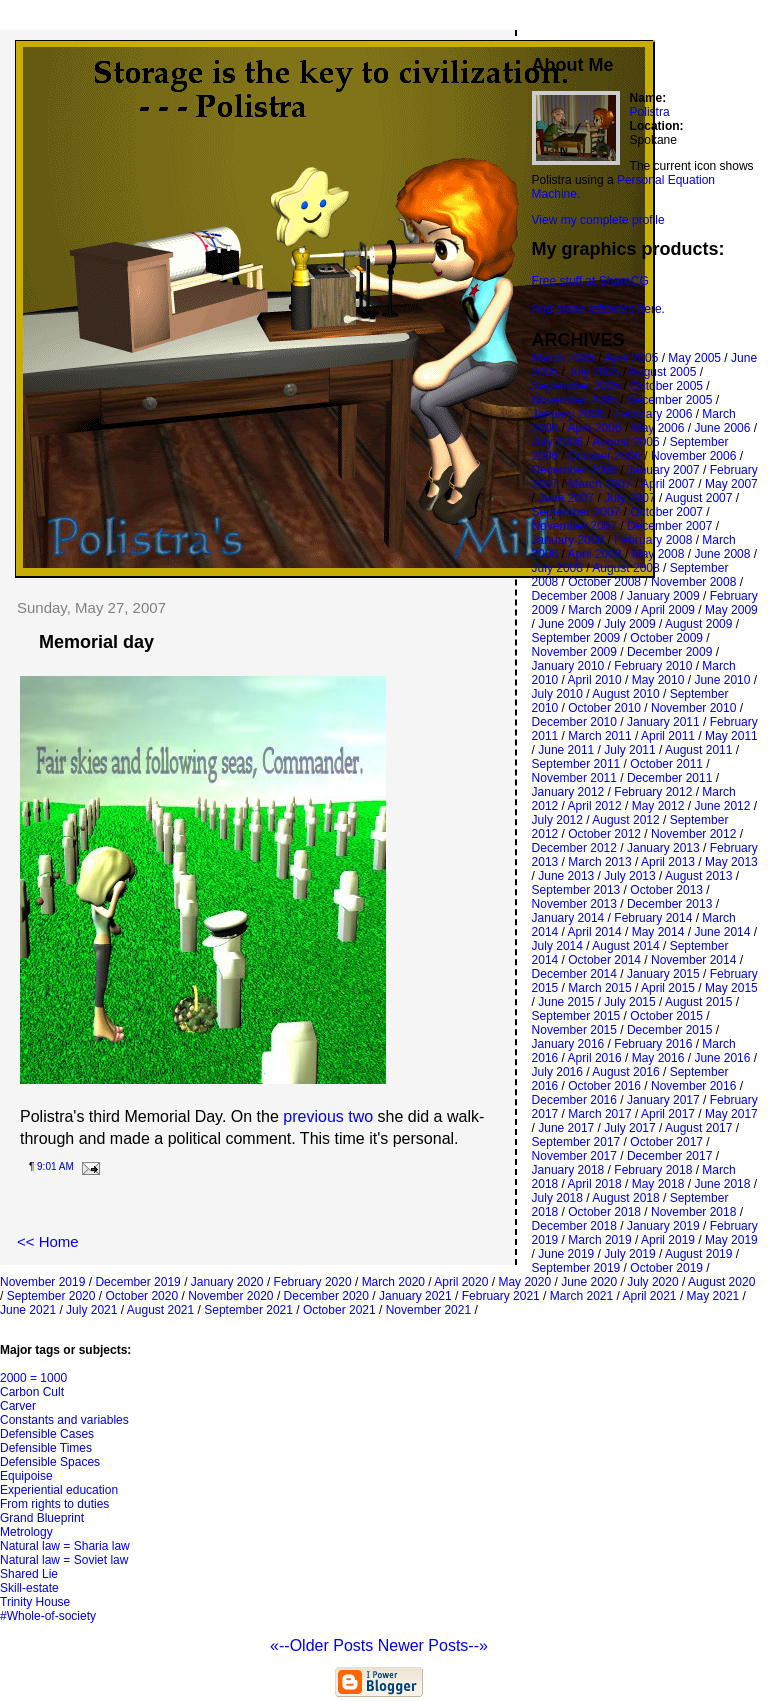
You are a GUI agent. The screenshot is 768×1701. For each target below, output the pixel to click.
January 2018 (568, 1170)
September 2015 (576, 1016)
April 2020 (461, 1282)
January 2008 (568, 540)
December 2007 (669, 526)
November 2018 (693, 1212)
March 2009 (599, 610)
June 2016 (722, 1058)
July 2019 (629, 1254)
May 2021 (713, 1296)
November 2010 (693, 708)
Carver (18, 1406)
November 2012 (693, 834)
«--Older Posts (324, 1645)
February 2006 (653, 414)
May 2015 (731, 988)
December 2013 (669, 904)
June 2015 (566, 1002)
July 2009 (629, 624)
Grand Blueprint (42, 1518)
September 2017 (576, 1142)
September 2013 (576, 890)
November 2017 (574, 1156)
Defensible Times (46, 1448)
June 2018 (722, 1184)
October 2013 (666, 890)
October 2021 (339, 1310)
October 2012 (604, 834)
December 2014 (574, 974)
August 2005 (662, 372)
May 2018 (658, 1184)
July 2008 (557, 568)
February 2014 (653, 918)
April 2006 (595, 428)
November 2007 (574, 526)
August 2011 (698, 750)
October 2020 (141, 1296)
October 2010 (604, 708)
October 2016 (604, 1086)
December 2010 (574, 722)
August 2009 (698, 624)
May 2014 (658, 932)
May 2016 (658, 1058)
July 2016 (557, 1072)
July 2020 (652, 1282)
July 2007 (629, 498)
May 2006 (658, 428)
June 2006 (722, 428)
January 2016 (568, 1044)
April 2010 (595, 680)
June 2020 (589, 1282)
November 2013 (574, 904)
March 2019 (599, 1240)
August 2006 (625, 442)
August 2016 (625, 1072)
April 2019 (668, 1240)
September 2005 (576, 386)
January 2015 (663, 974)
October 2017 (666, 1142)
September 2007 (576, 512)
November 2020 (230, 1296)
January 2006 (568, 414)
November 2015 (574, 1030)
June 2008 (722, 554)
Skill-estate (29, 1588)
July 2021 (91, 1310)
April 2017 (668, 1114)
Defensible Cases (47, 1434)
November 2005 (574, 400)
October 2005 (666, 386)
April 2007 (668, 484)
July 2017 (629, 1128)
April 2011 (668, 736)
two (358, 1116)
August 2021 (160, 1310)
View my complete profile (598, 220)
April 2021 (650, 1296)
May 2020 (524, 1282)
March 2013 (599, 862)
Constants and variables (64, 1420)
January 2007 (663, 470)
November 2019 (42, 1282)
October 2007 (666, 512)
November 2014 (693, 960)
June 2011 (566, 750)
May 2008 (658, 554)
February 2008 (653, 540)
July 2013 (629, 876)
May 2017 (731, 1114)
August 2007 (698, 498)
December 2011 (669, 778)
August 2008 (625, 568)
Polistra (650, 112)
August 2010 (625, 694)
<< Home (48, 1241)
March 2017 (599, 1114)
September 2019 (576, 1268)
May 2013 (731, 862)
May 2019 (731, 1240)
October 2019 (666, 1268)
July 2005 (593, 372)
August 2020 (721, 1282)
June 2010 (722, 680)
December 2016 (574, 1100)
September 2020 (51, 1296)
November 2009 (574, 652)
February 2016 (653, 1044)
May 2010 (658, 680)
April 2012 (595, 806)
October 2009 (666, 638)
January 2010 (568, 666)
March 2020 (393, 1282)
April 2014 (595, 932)
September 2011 (576, 764)
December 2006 (574, 470)
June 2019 (566, 1254)
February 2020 (313, 1282)
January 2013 (663, 848)
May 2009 (731, 610)
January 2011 (663, 722)
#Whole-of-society (48, 1616)
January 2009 (663, 596)
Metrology (26, 1532)
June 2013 (566, 876)
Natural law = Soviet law (64, 1560)
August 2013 (698, 876)
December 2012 (574, 848)
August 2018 (625, 1198)
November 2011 (574, 778)
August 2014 (625, 946)
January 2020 (227, 1282)
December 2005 (669, 400)
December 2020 (326, 1296)
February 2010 (653, 666)
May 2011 (731, 736)
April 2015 (668, 988)
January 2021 (415, 1296)
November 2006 (693, 456)
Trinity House (35, 1602)
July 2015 (629, 1002)
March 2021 (581, 1296)
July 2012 (557, 820)
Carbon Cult (32, 1392)
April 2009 (668, 610)
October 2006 (604, 456)
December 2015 (669, 1030)
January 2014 (568, 918)
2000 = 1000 (33, 1378)
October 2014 (604, 960)
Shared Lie (29, 1574)
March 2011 (599, 736)
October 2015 (666, 1016)
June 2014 (722, 932)
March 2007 (599, 484)
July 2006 (557, 442)
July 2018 (557, 1198)
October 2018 (604, 1212)
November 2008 (693, 582)
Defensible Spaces (50, 1462)
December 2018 (574, 1226)
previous (313, 1116)
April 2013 (668, 862)
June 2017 (566, 1128)
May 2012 (658, 806)
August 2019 (698, 1254)
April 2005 (631, 358)
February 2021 (501, 1296)
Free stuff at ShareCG (590, 281)
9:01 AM (55, 1166)
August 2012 (625, 820)
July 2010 (557, 694)
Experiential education (59, 1490)
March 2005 (563, 358)
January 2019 (663, 1226)
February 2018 (653, 1170)
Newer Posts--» (433, 1645)
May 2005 (694, 358)
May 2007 (731, 484)
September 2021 (248, 1310)
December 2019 (137, 1282)
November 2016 (693, 1086)
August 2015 (698, 1002)
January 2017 (663, 1100)
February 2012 (653, 792)
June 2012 (722, 806)
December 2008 (574, 596)
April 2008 (595, 554)
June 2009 (566, 624)
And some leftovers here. (598, 309)
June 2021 (28, 1310)
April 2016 (595, 1058)
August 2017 (698, 1128)
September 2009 (576, 638)
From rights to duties (54, 1504)
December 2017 (669, 1156)
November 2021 (428, 1310)
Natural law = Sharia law (65, 1546)
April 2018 (595, 1184)
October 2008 (604, 582)
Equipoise (26, 1476)
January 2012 (568, 792)
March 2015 (599, 988)
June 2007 (566, 498)
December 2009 (669, 652)
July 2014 (557, 946)
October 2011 (666, 764)
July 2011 (629, 750)
